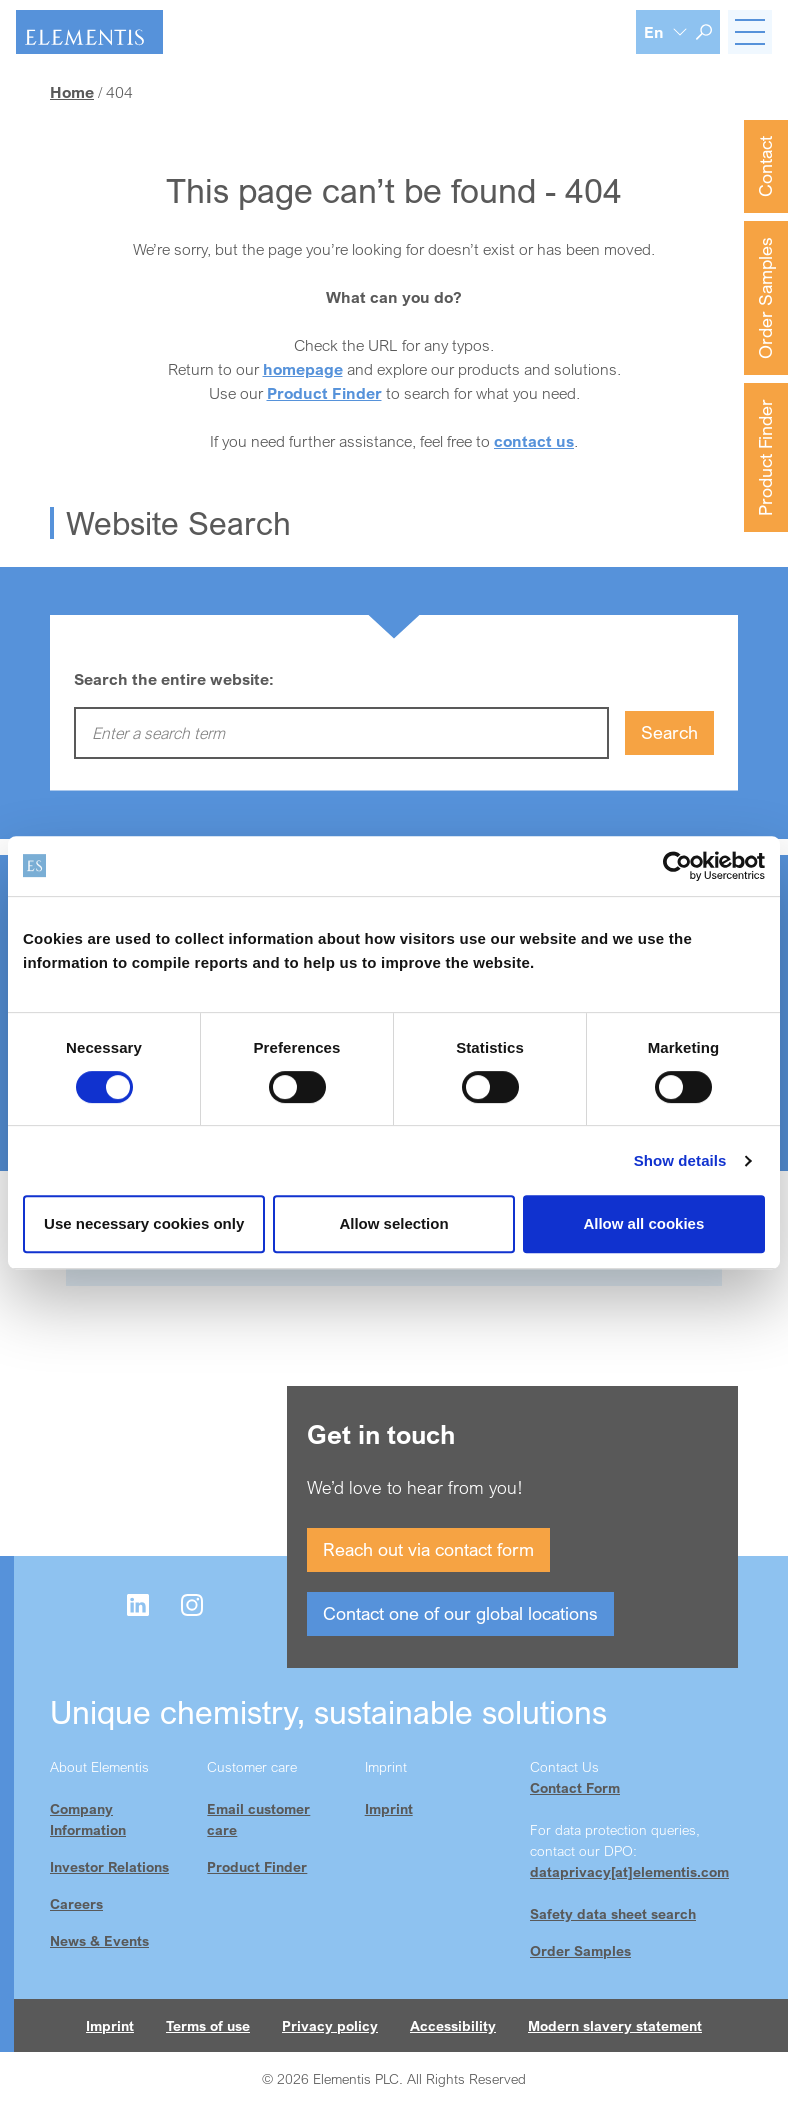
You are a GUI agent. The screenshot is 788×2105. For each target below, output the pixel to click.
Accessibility (453, 2025)
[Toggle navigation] (750, 32)
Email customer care (258, 1819)
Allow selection (393, 1223)
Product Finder (765, 457)
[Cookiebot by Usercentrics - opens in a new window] (677, 866)
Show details (680, 1160)
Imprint (389, 1808)
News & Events (99, 1940)
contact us (534, 441)
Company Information (88, 1819)
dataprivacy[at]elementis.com (629, 1871)
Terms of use (208, 2025)
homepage (303, 369)
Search (669, 732)
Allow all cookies (643, 1223)
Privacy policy (330, 2025)
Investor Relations (109, 1866)
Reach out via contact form (428, 1549)
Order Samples (765, 298)
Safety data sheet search (613, 1913)
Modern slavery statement (615, 2025)
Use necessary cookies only (144, 1223)
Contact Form (575, 1787)
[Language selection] (666, 32)
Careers (76, 1903)
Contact (765, 166)
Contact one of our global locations (460, 1613)
